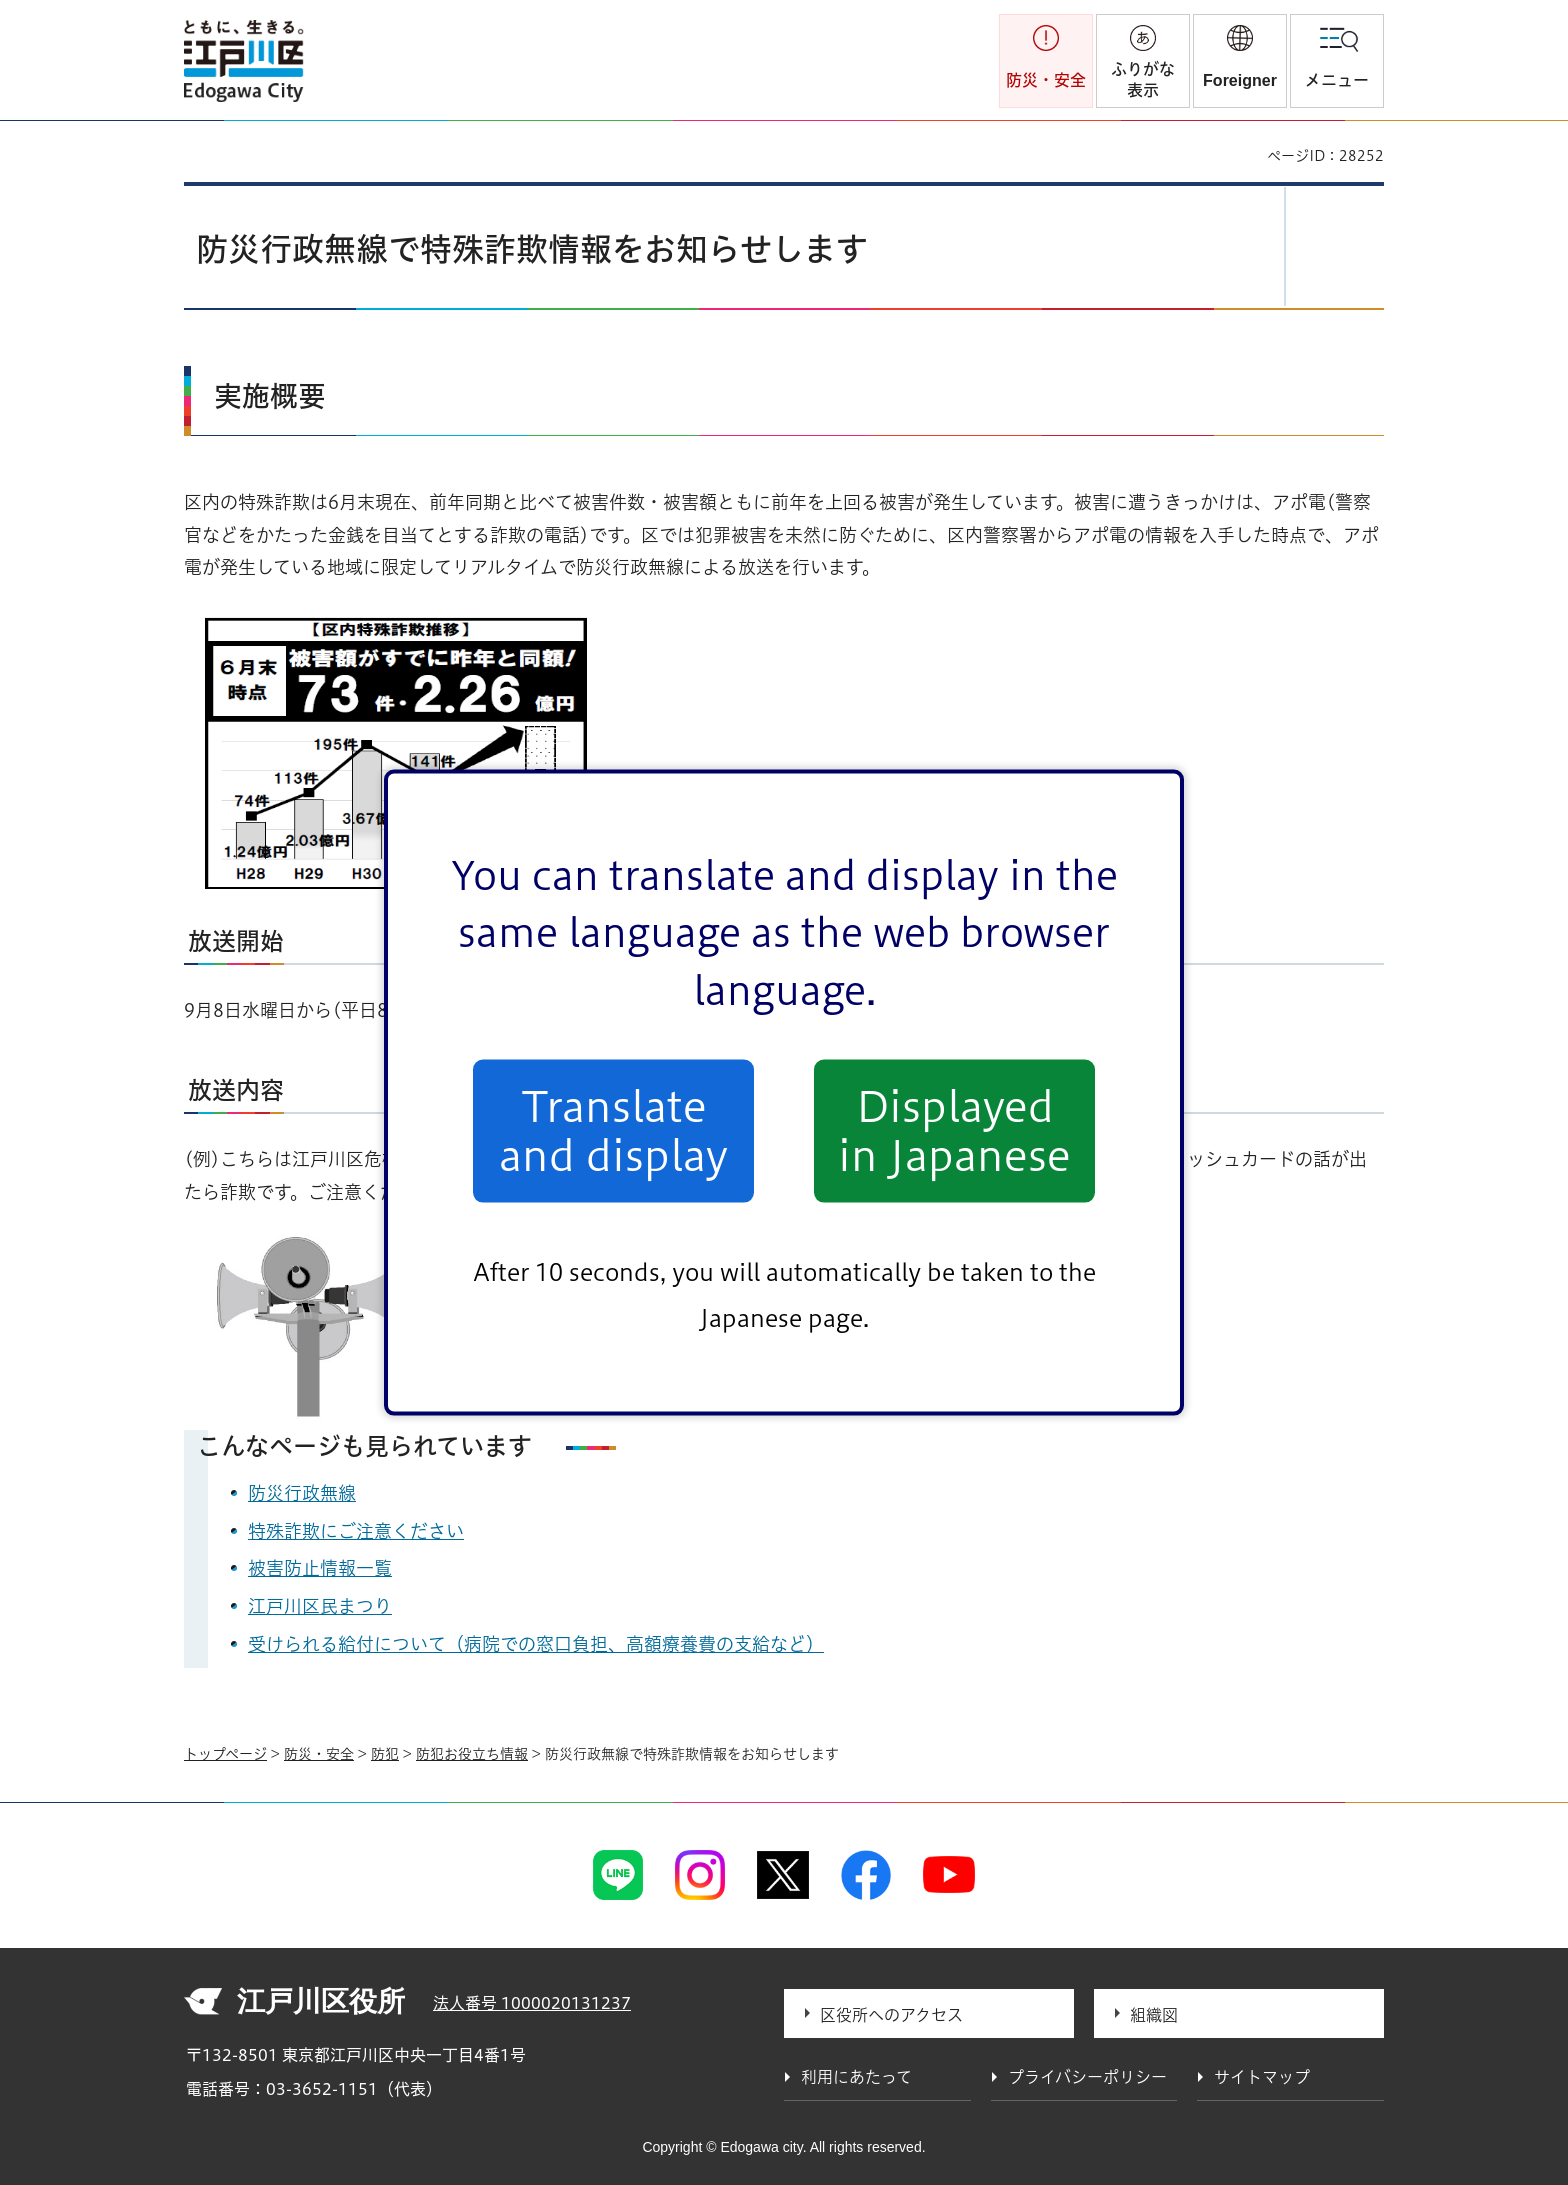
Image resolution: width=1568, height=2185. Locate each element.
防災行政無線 (302, 1493)
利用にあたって (856, 2077)
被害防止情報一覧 (320, 1568)
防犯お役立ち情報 (472, 1754)
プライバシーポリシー (1087, 2077)
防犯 (385, 1754)
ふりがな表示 (1143, 80)
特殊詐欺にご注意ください (356, 1531)
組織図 (1154, 2015)
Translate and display (613, 1131)
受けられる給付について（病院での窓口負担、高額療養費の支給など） (536, 1644)
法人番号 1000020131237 (532, 2003)
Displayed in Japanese (954, 1131)
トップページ (225, 1754)
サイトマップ (1262, 2077)
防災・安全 (319, 1754)
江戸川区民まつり (320, 1606)
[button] (1240, 61)
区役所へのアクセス (891, 2015)
